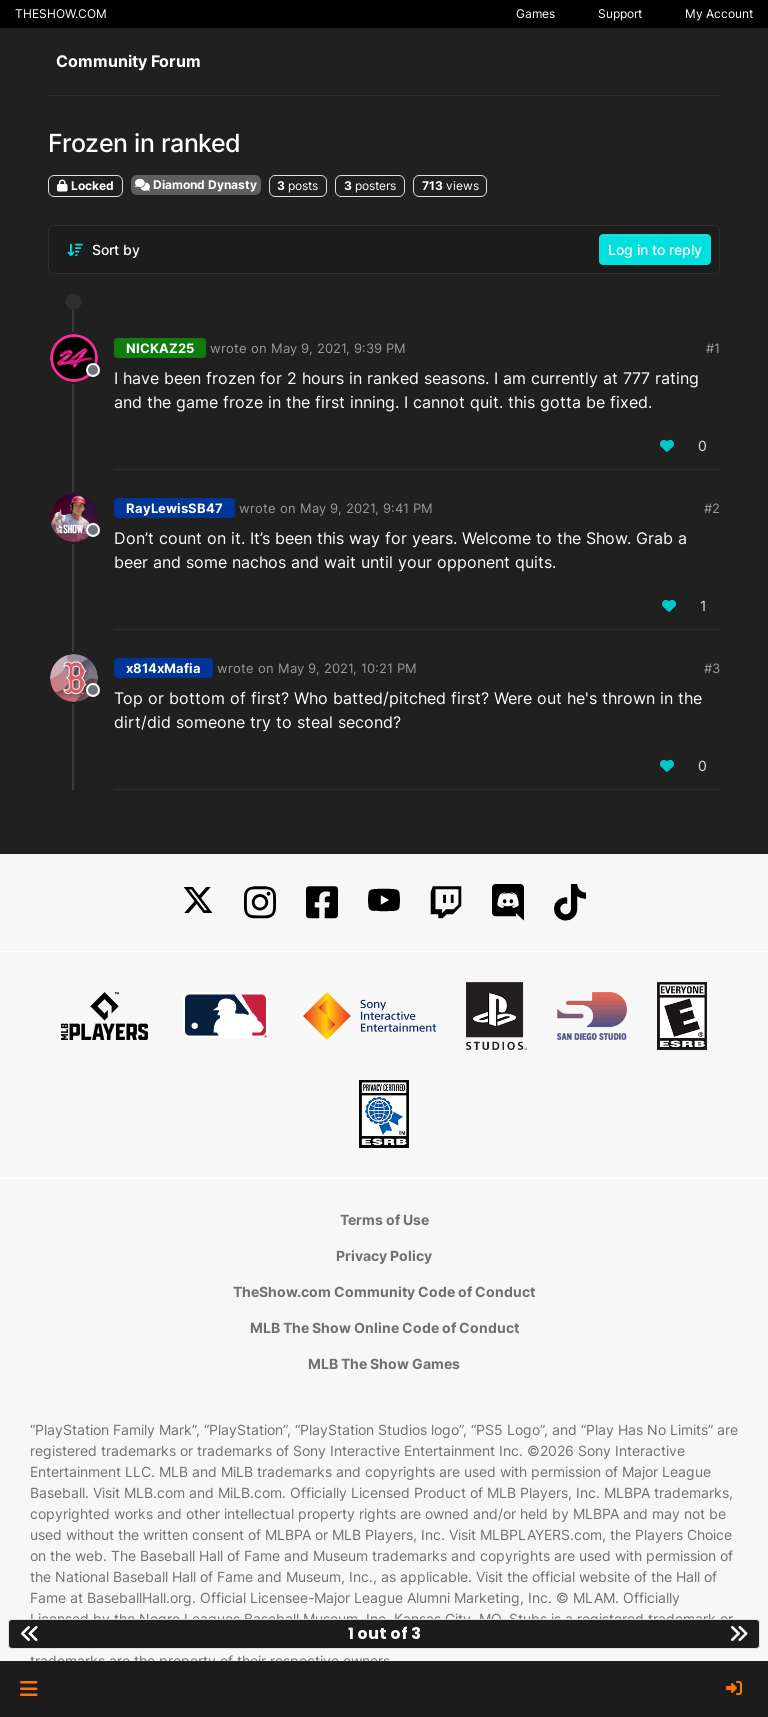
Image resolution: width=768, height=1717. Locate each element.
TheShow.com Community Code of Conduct (384, 1291)
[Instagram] (260, 902)
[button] (28, 1689)
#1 (713, 348)
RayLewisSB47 (174, 508)
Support (620, 13)
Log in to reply (655, 249)
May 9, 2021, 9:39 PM (338, 348)
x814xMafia (163, 668)
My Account (719, 13)
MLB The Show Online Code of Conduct (384, 1327)
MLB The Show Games (384, 1363)
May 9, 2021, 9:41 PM (366, 508)
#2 (712, 508)
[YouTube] (384, 902)
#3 (712, 668)
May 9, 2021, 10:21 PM (347, 668)
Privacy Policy (384, 1255)
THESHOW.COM (61, 13)
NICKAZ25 (160, 348)
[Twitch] (446, 902)
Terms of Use (384, 1219)
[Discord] (508, 902)
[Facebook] (322, 902)
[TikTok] (570, 902)
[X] (198, 902)
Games (535, 13)
